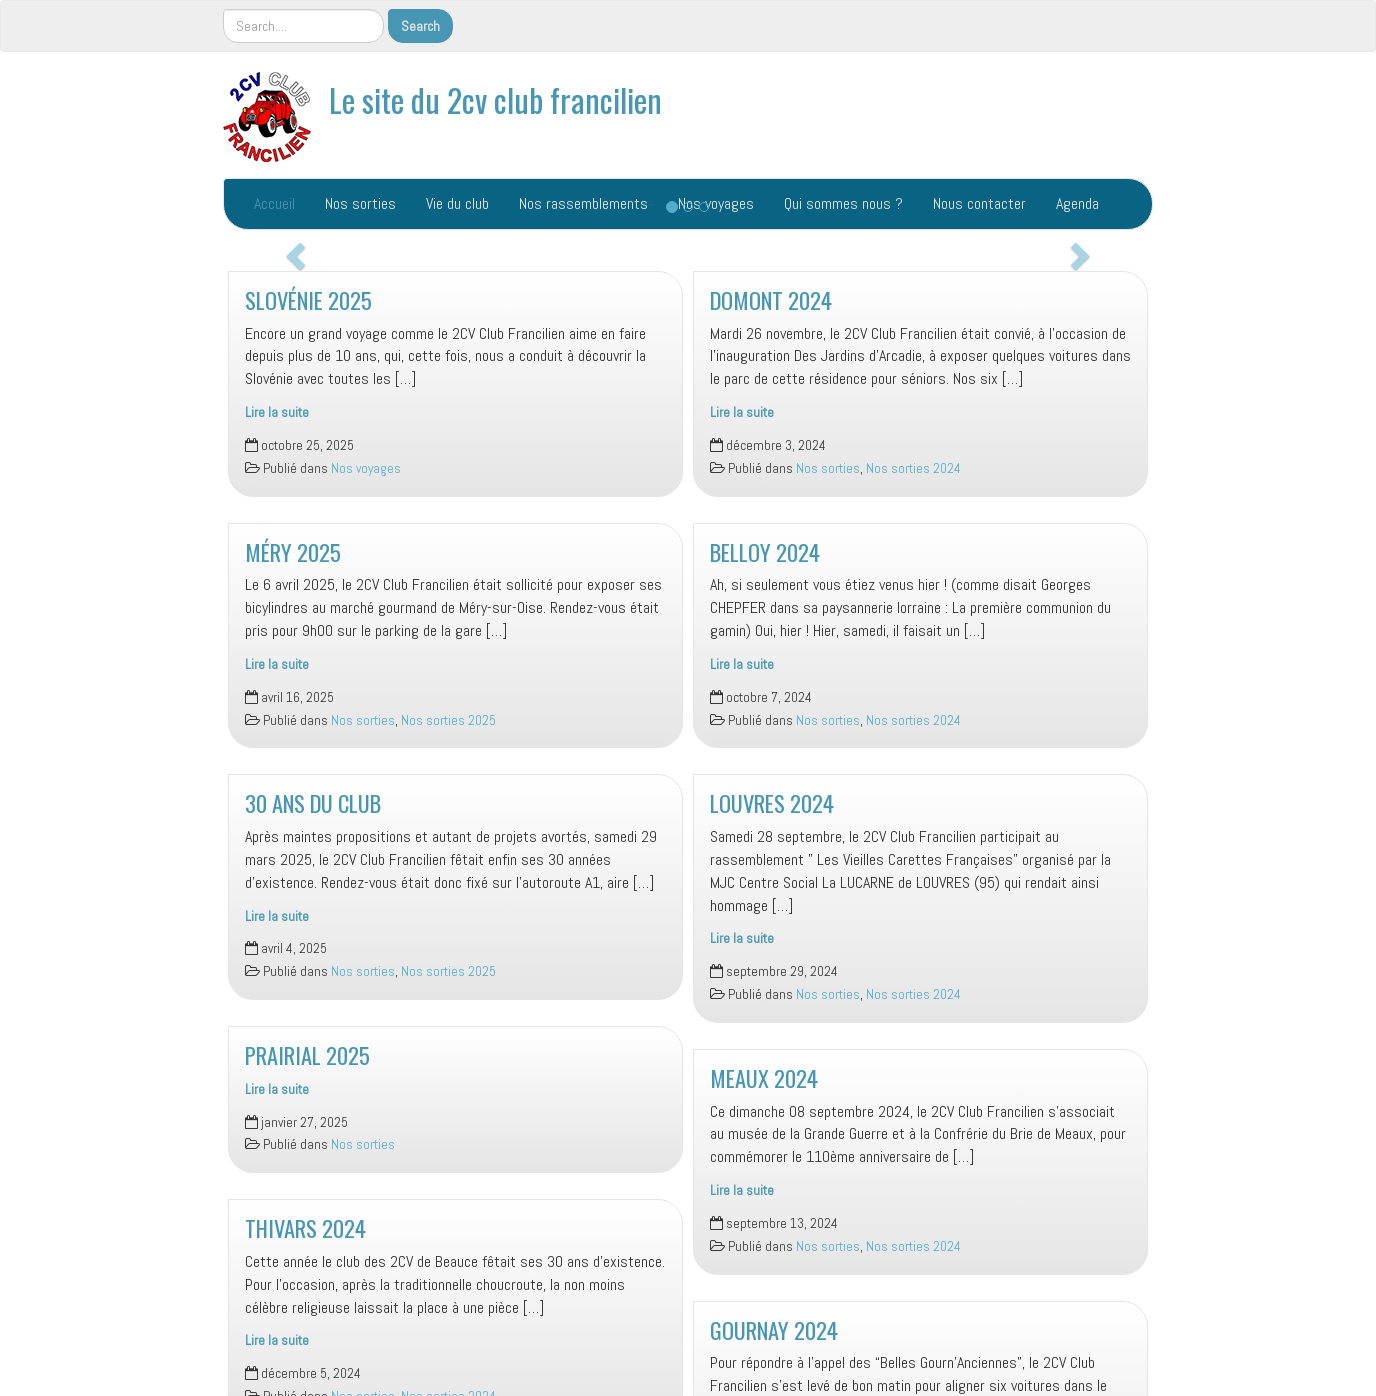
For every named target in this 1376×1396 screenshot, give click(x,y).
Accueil (274, 203)
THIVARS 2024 (305, 1227)
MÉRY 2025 (293, 551)
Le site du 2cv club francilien (495, 99)
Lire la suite (277, 412)
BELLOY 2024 (765, 551)
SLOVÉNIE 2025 (308, 299)
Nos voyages (366, 468)
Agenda (1077, 203)
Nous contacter (979, 203)
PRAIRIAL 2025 (307, 1054)
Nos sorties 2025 (448, 720)
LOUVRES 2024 (772, 802)
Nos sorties (360, 203)
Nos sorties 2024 (913, 468)
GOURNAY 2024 (774, 1329)
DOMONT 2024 (771, 299)
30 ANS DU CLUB (313, 802)
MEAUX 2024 (764, 1077)
